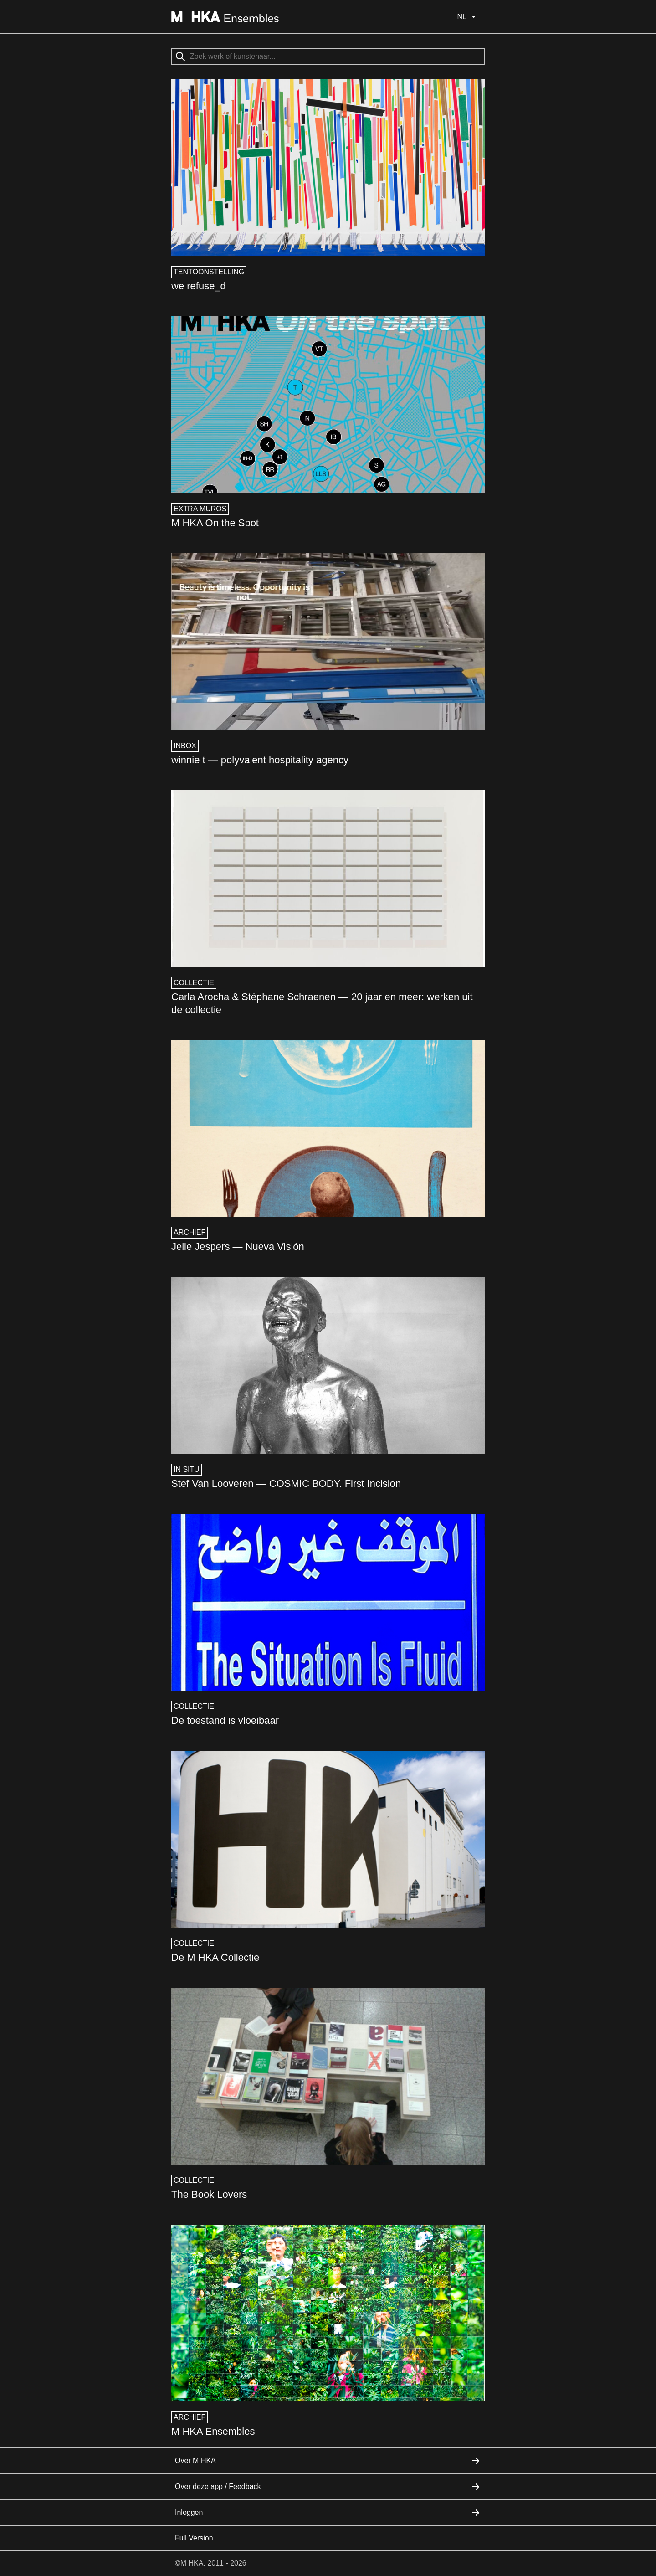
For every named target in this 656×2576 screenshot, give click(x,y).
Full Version (194, 2538)
